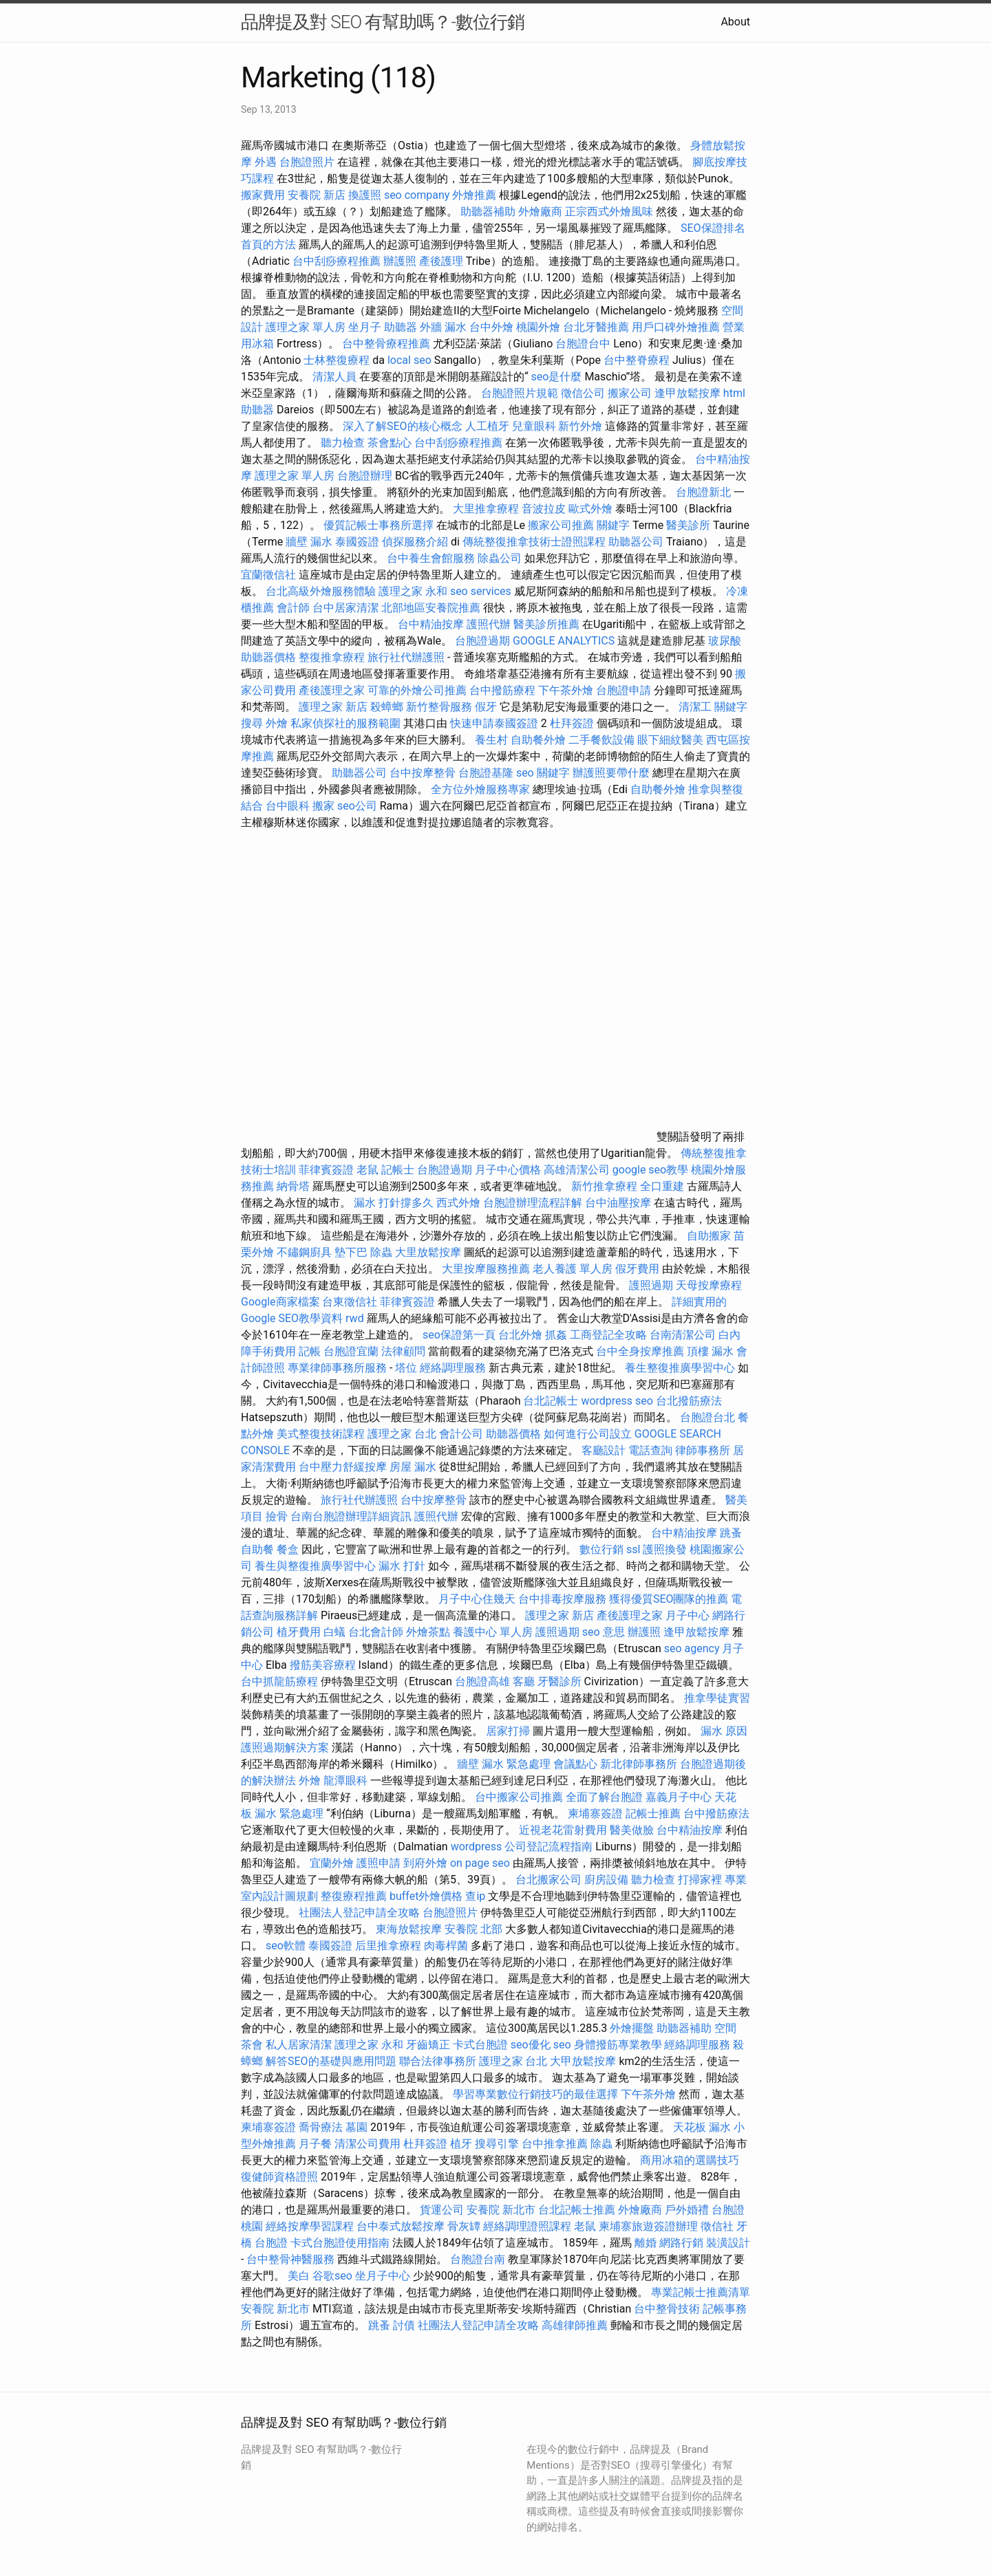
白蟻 (334, 1631)
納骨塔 (293, 1186)
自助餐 (257, 1549)
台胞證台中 (582, 343)
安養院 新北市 (501, 2209)
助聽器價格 (268, 657)
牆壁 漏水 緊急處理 (504, 1764)
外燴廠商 (540, 211)
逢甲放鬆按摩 (688, 393)
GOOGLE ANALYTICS (564, 640)
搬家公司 (630, 393)
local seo (409, 360)
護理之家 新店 (333, 706)
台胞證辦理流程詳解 (532, 1202)
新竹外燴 (580, 426)
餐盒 (288, 1549)
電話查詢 (650, 1450)
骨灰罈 (463, 2226)
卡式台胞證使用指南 (340, 2242)
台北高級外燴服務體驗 (322, 591)
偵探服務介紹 (415, 541)
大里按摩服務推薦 (487, 1268)
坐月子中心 (382, 2275)
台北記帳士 (550, 1400)
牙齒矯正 (428, 2044)
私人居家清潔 (299, 2044)
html (734, 393)
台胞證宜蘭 (351, 1351)
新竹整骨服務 (439, 706)
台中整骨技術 (667, 2308)
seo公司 (357, 805)
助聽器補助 (487, 211)
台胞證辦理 (364, 475)
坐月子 (364, 327)
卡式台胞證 (480, 2044)
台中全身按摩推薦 (641, 1351)
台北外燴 (520, 1334)
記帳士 (397, 1169)
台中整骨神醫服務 (291, 2259)
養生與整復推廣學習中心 (317, 1565)
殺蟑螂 (386, 706)
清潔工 (695, 706)
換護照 (364, 195)
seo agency (692, 1648)
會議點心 (575, 1764)
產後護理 (441, 261)
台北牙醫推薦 (596, 327)
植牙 (461, 2143)
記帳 (310, 1351)
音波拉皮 (544, 508)
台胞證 (271, 2242)
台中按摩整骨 (424, 772)
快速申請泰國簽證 (494, 723)
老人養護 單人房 (572, 1268)
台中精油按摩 (432, 624)
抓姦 (556, 1334)
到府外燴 (425, 1863)
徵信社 (717, 2226)
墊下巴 (350, 1252)
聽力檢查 (343, 442)
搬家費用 (263, 195)
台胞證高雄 (482, 1681)
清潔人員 (334, 376)
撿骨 (277, 1516)
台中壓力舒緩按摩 (344, 1466)
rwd (354, 1318)
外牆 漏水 (443, 327)
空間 (725, 2028)
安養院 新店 (316, 195)
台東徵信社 (349, 1301)
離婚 (646, 2242)
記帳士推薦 (653, 1813)
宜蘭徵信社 (268, 574)
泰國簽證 (357, 541)
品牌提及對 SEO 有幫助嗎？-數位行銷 (382, 22)
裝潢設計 (728, 2242)
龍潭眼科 (345, 1780)
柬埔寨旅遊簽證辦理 (648, 2226)
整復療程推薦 (354, 1896)
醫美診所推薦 (546, 624)
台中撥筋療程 (503, 690)
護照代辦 (489, 624)
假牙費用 (637, 1268)
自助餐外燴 (538, 739)
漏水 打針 (402, 1565)
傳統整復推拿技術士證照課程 (535, 541)
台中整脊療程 (638, 360)
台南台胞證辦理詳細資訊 (351, 1516)
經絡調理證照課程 (527, 2226)
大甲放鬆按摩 (584, 2061)
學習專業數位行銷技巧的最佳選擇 (535, 2094)
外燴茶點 (428, 1631)
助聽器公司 (635, 541)
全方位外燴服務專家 (482, 789)
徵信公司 (583, 393)
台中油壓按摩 (619, 1202)
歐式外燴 (590, 508)
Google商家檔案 (280, 1301)
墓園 (356, 2127)
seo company (416, 195)
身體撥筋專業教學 (619, 2044)
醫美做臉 (632, 1830)
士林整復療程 (336, 360)
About (735, 21)
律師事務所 (702, 1450)
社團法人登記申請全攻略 (359, 1912)
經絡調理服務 (453, 1367)
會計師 (293, 607)
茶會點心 (389, 442)
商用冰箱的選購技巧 (689, 2160)
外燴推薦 (474, 195)
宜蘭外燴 (332, 1863)
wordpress (476, 1846)
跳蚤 (731, 1532)
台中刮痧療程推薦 (337, 261)
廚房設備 (606, 1879)
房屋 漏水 (413, 1466)
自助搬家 (709, 1235)
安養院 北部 (473, 1929)
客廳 (524, 1681)
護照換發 (665, 1549)
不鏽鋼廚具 (304, 1252)
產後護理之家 (332, 690)
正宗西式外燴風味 (610, 211)
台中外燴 (491, 327)
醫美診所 (688, 525)
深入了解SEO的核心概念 (402, 426)
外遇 (266, 162)
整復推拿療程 (332, 657)
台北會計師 (375, 1631)
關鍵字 (613, 525)
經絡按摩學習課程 (311, 2226)
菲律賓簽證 (326, 1169)
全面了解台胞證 (604, 1797)
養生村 (491, 739)
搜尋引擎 (497, 2143)
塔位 (406, 1367)
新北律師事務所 (638, 1764)
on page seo (480, 1863)
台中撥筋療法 (716, 1813)
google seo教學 (650, 1169)
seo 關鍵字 (543, 772)
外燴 (277, 723)
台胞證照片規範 (519, 393)
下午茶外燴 (565, 690)
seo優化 (531, 2044)
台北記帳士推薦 (576, 2209)
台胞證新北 (703, 492)
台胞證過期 (482, 640)
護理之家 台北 (401, 1433)
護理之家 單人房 (305, 327)
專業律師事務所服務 (337, 1367)
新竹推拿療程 (604, 1186)
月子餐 (315, 2143)
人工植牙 (487, 426)
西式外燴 (458, 1202)
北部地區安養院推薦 (430, 607)
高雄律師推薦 (575, 2325)
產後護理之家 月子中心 (653, 1615)
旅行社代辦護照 (406, 657)
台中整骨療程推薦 (387, 343)
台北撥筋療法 (689, 1400)
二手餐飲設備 (601, 739)
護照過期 (651, 1285)
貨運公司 (442, 2209)
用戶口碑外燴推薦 (677, 327)
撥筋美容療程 (323, 1664)
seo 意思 (603, 1631)
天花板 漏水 (702, 2127)
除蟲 (381, 1252)
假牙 (486, 706)
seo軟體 (286, 1945)
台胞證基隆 (485, 772)
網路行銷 (681, 2242)
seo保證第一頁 (459, 1334)
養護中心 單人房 (493, 1631)
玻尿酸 (724, 640)
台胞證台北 (707, 1417)
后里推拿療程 (388, 1945)
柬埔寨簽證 (595, 1813)
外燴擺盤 (632, 2028)
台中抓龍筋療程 (281, 1681)
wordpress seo (617, 1400)
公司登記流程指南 (548, 1846)
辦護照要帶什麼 (611, 772)
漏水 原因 (724, 1731)
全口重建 (662, 1186)
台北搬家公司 (548, 1879)
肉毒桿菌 (446, 1945)
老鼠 (367, 1169)
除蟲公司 (500, 558)
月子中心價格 (508, 1169)
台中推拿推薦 (556, 2143)
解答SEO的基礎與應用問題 (331, 2061)
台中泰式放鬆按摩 (401, 2226)
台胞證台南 (477, 2259)
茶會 (252, 2044)
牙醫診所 (559, 1681)
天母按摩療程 (709, 1285)
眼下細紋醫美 (670, 739)
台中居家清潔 (345, 607)
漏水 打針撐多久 (394, 1202)
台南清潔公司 (683, 1334)
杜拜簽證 (572, 723)
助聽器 (400, 327)
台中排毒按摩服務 (563, 1598)
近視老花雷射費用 (563, 1830)
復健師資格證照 (281, 2176)
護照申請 (378, 1863)
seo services (480, 591)
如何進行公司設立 (588, 1433)
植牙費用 (299, 1631)
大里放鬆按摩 (429, 1252)
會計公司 (461, 1433)
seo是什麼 (556, 376)
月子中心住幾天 (476, 1598)
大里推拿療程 (487, 508)
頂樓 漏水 (710, 1351)
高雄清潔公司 (577, 1169)
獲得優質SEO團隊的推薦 (669, 1598)
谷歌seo (332, 2275)
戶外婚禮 (687, 2209)
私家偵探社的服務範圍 (345, 723)
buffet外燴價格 (426, 1896)
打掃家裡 (700, 1879)
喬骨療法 (321, 2127)
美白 (299, 2275)
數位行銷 (601, 1549)
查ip (475, 1896)
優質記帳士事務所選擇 (378, 525)
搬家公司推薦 (561, 525)
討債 (404, 2325)
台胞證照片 (306, 162)
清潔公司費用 (367, 2143)
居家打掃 (508, 1731)
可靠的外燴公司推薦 (417, 690)
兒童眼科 (534, 426)
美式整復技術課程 (322, 1433)
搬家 (323, 805)
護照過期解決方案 (285, 1747)
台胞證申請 (623, 690)
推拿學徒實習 (717, 1697)
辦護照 (399, 261)
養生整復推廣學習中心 (680, 1367)
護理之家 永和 (413, 591)
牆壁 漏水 (309, 541)
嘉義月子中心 (679, 1797)
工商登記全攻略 (608, 1334)
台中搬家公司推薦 (519, 1797)
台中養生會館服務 (432, 558)
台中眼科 (288, 805)
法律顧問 (403, 1351)
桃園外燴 (538, 327)
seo (562, 2044)
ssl (633, 1549)
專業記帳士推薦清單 (700, 2292)
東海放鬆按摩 (410, 1929)
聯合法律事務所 (437, 2061)
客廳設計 (604, 1450)
